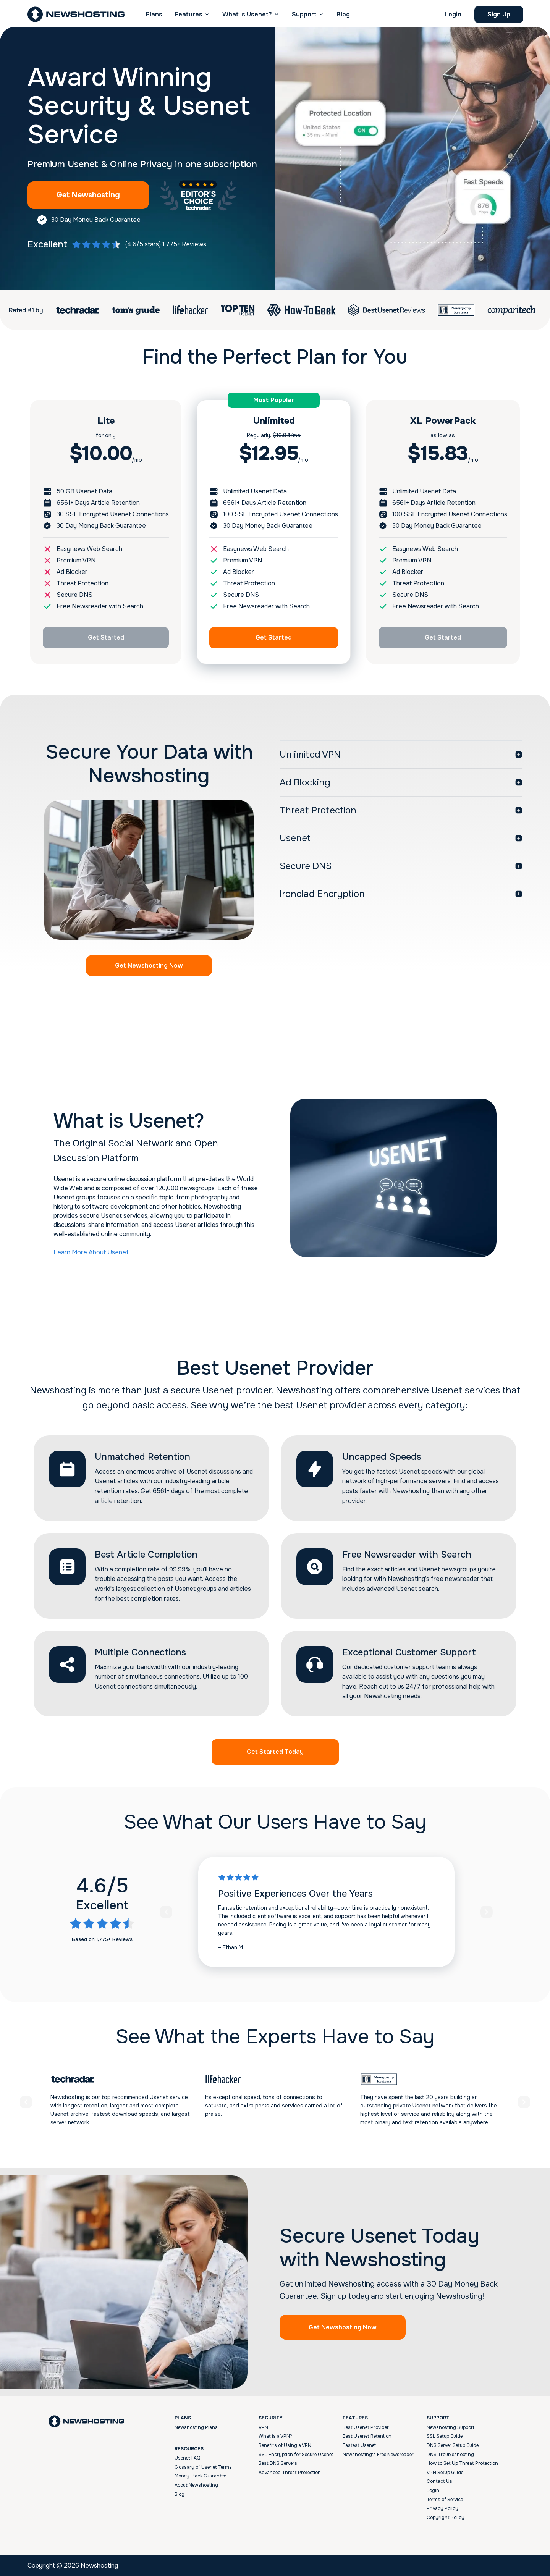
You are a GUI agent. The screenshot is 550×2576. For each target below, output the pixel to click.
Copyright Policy (445, 2518)
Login (453, 14)
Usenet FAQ (187, 2458)
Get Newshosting (88, 195)
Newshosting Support (450, 2427)
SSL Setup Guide (445, 2436)
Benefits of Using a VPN (285, 2445)
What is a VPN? (275, 2436)
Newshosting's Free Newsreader (378, 2455)
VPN (263, 2427)
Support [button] (304, 14)
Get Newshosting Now (149, 966)
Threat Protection (318, 810)
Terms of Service (445, 2500)
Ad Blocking (305, 782)
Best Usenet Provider (366, 2427)
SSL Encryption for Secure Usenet (296, 2455)
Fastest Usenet (359, 2445)
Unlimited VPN (310, 754)
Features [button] (188, 14)
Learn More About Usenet (91, 1252)
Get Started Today (275, 1752)
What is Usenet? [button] (247, 14)
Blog (343, 14)
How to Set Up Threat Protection (462, 2463)
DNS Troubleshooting (450, 2455)
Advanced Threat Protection (290, 2472)
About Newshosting (196, 2485)
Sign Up (498, 14)
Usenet (295, 838)
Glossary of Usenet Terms (203, 2467)
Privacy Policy (442, 2508)
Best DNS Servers (278, 2463)
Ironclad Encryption (322, 894)
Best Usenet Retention (367, 2436)
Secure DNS (306, 866)
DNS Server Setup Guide (453, 2445)
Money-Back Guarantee (200, 2476)
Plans (154, 14)
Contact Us (439, 2481)
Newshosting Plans (196, 2427)
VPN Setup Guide (445, 2472)
